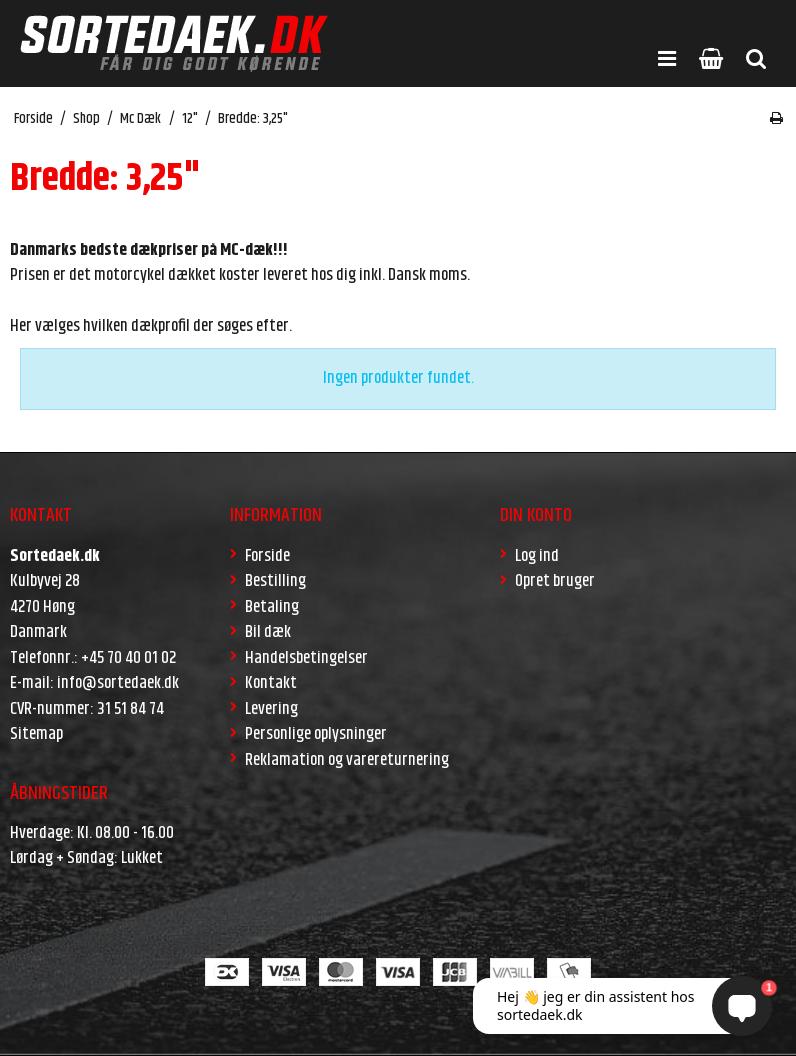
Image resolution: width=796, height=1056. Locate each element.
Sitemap (36, 734)
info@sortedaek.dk (118, 683)
